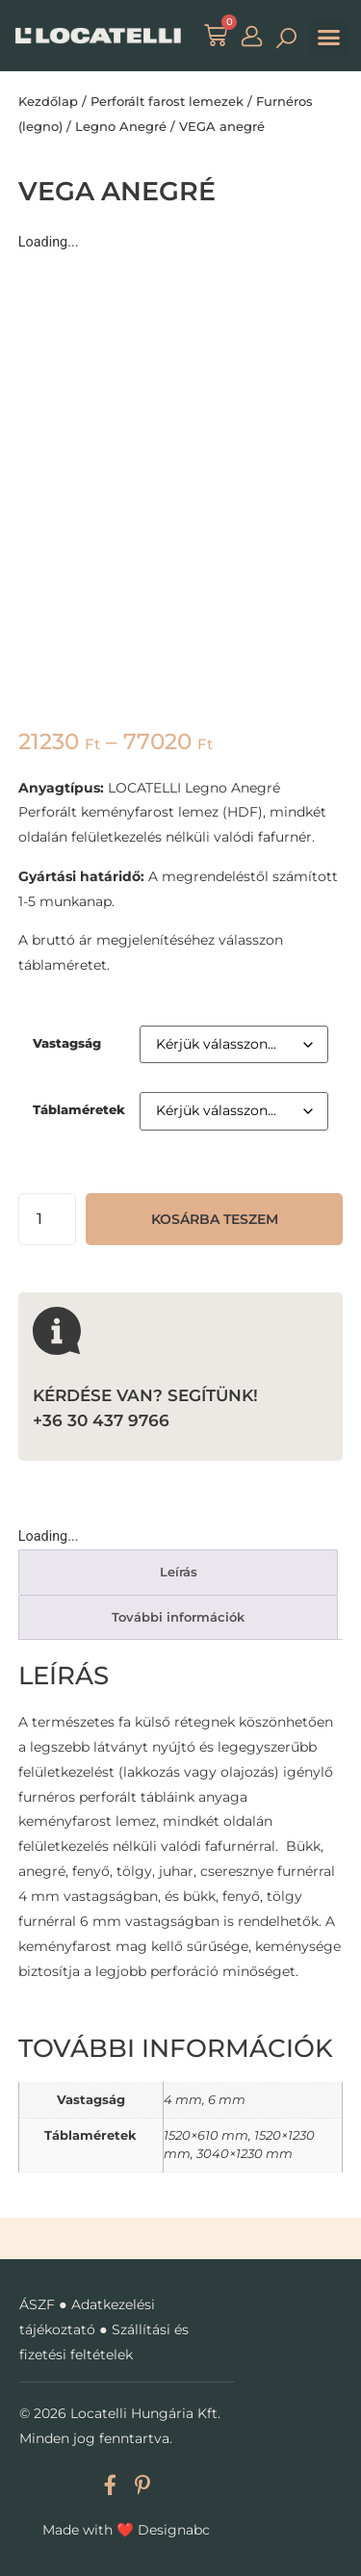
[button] (329, 37)
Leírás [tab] (178, 1571)
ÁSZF (37, 2304)
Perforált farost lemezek (167, 101)
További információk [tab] (178, 1617)
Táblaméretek (79, 1110)
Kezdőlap (48, 101)
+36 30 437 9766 (101, 1420)
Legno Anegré (121, 126)
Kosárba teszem (214, 1219)
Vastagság (67, 1043)
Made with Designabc (126, 2529)
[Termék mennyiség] (47, 1219)
